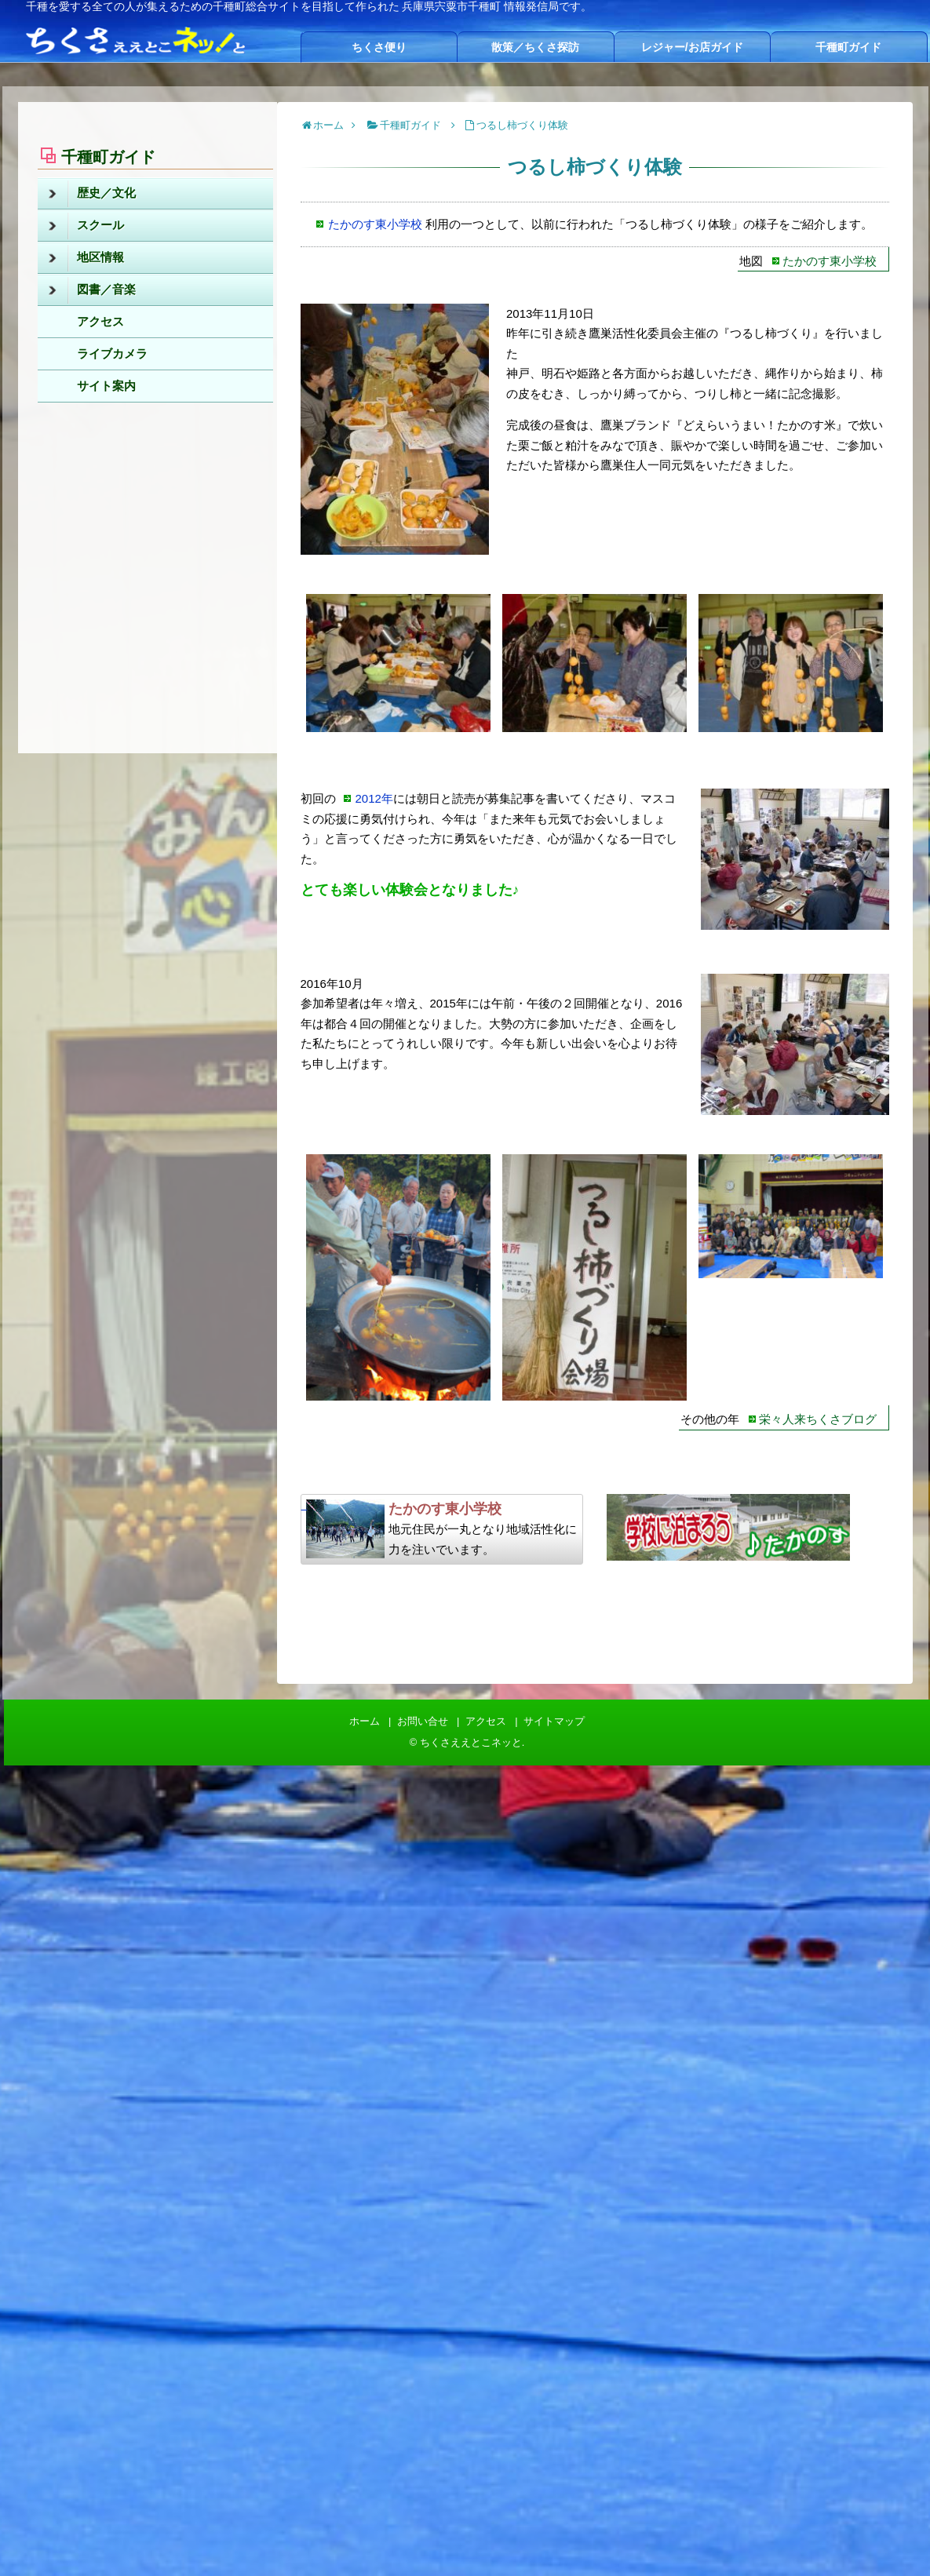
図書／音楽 (92, 290)
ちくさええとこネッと (471, 1742)
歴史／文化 (92, 193)
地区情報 (86, 258)
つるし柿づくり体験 (522, 125)
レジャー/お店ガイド (692, 47)
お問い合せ (422, 1721)
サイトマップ (554, 1721)
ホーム (364, 1721)
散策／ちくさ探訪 (535, 47)
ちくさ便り (379, 47)
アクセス (100, 321)
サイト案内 (106, 385)
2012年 (374, 798)
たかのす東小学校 (375, 224)
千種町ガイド (848, 47)
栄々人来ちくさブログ (818, 1419)
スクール (86, 226)
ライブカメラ (112, 353)
